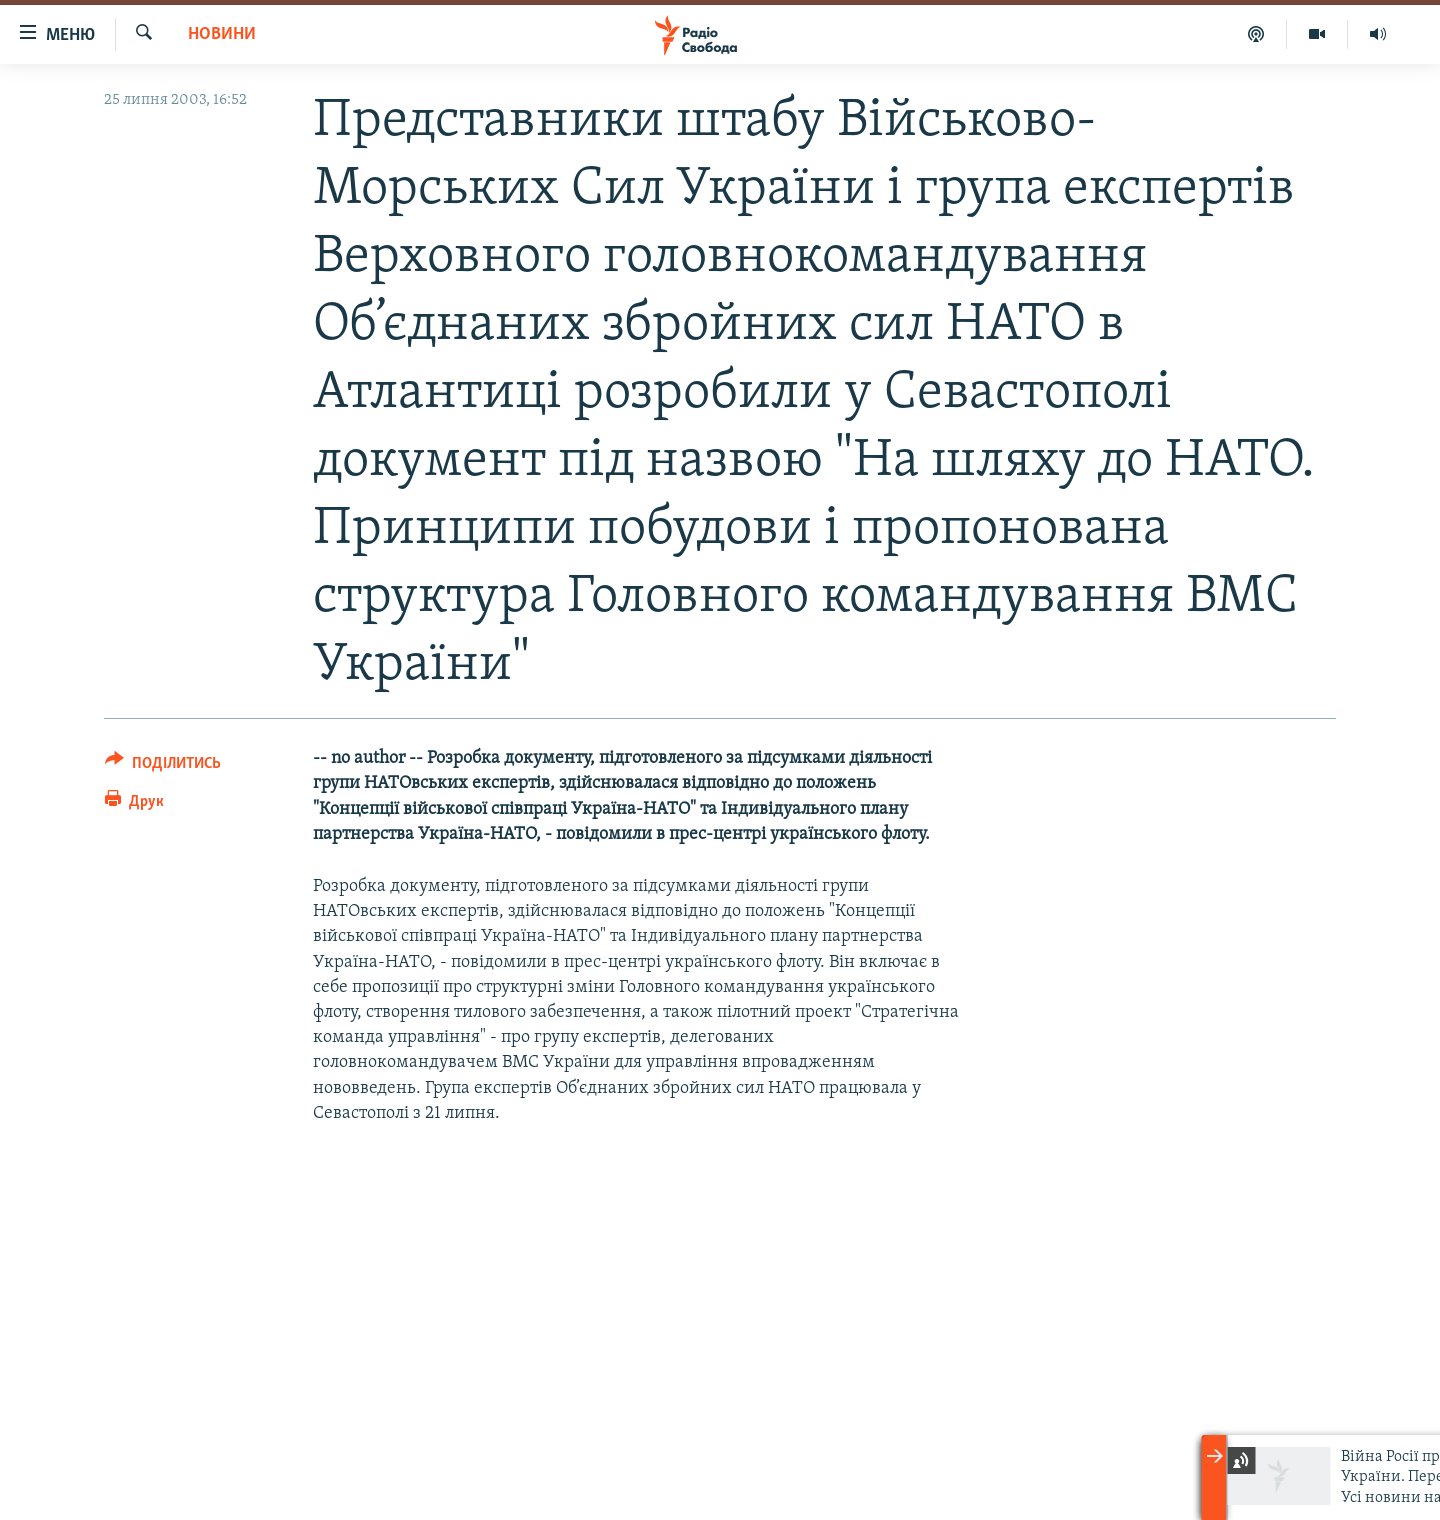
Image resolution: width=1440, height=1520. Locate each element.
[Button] (163, 766)
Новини (222, 34)
